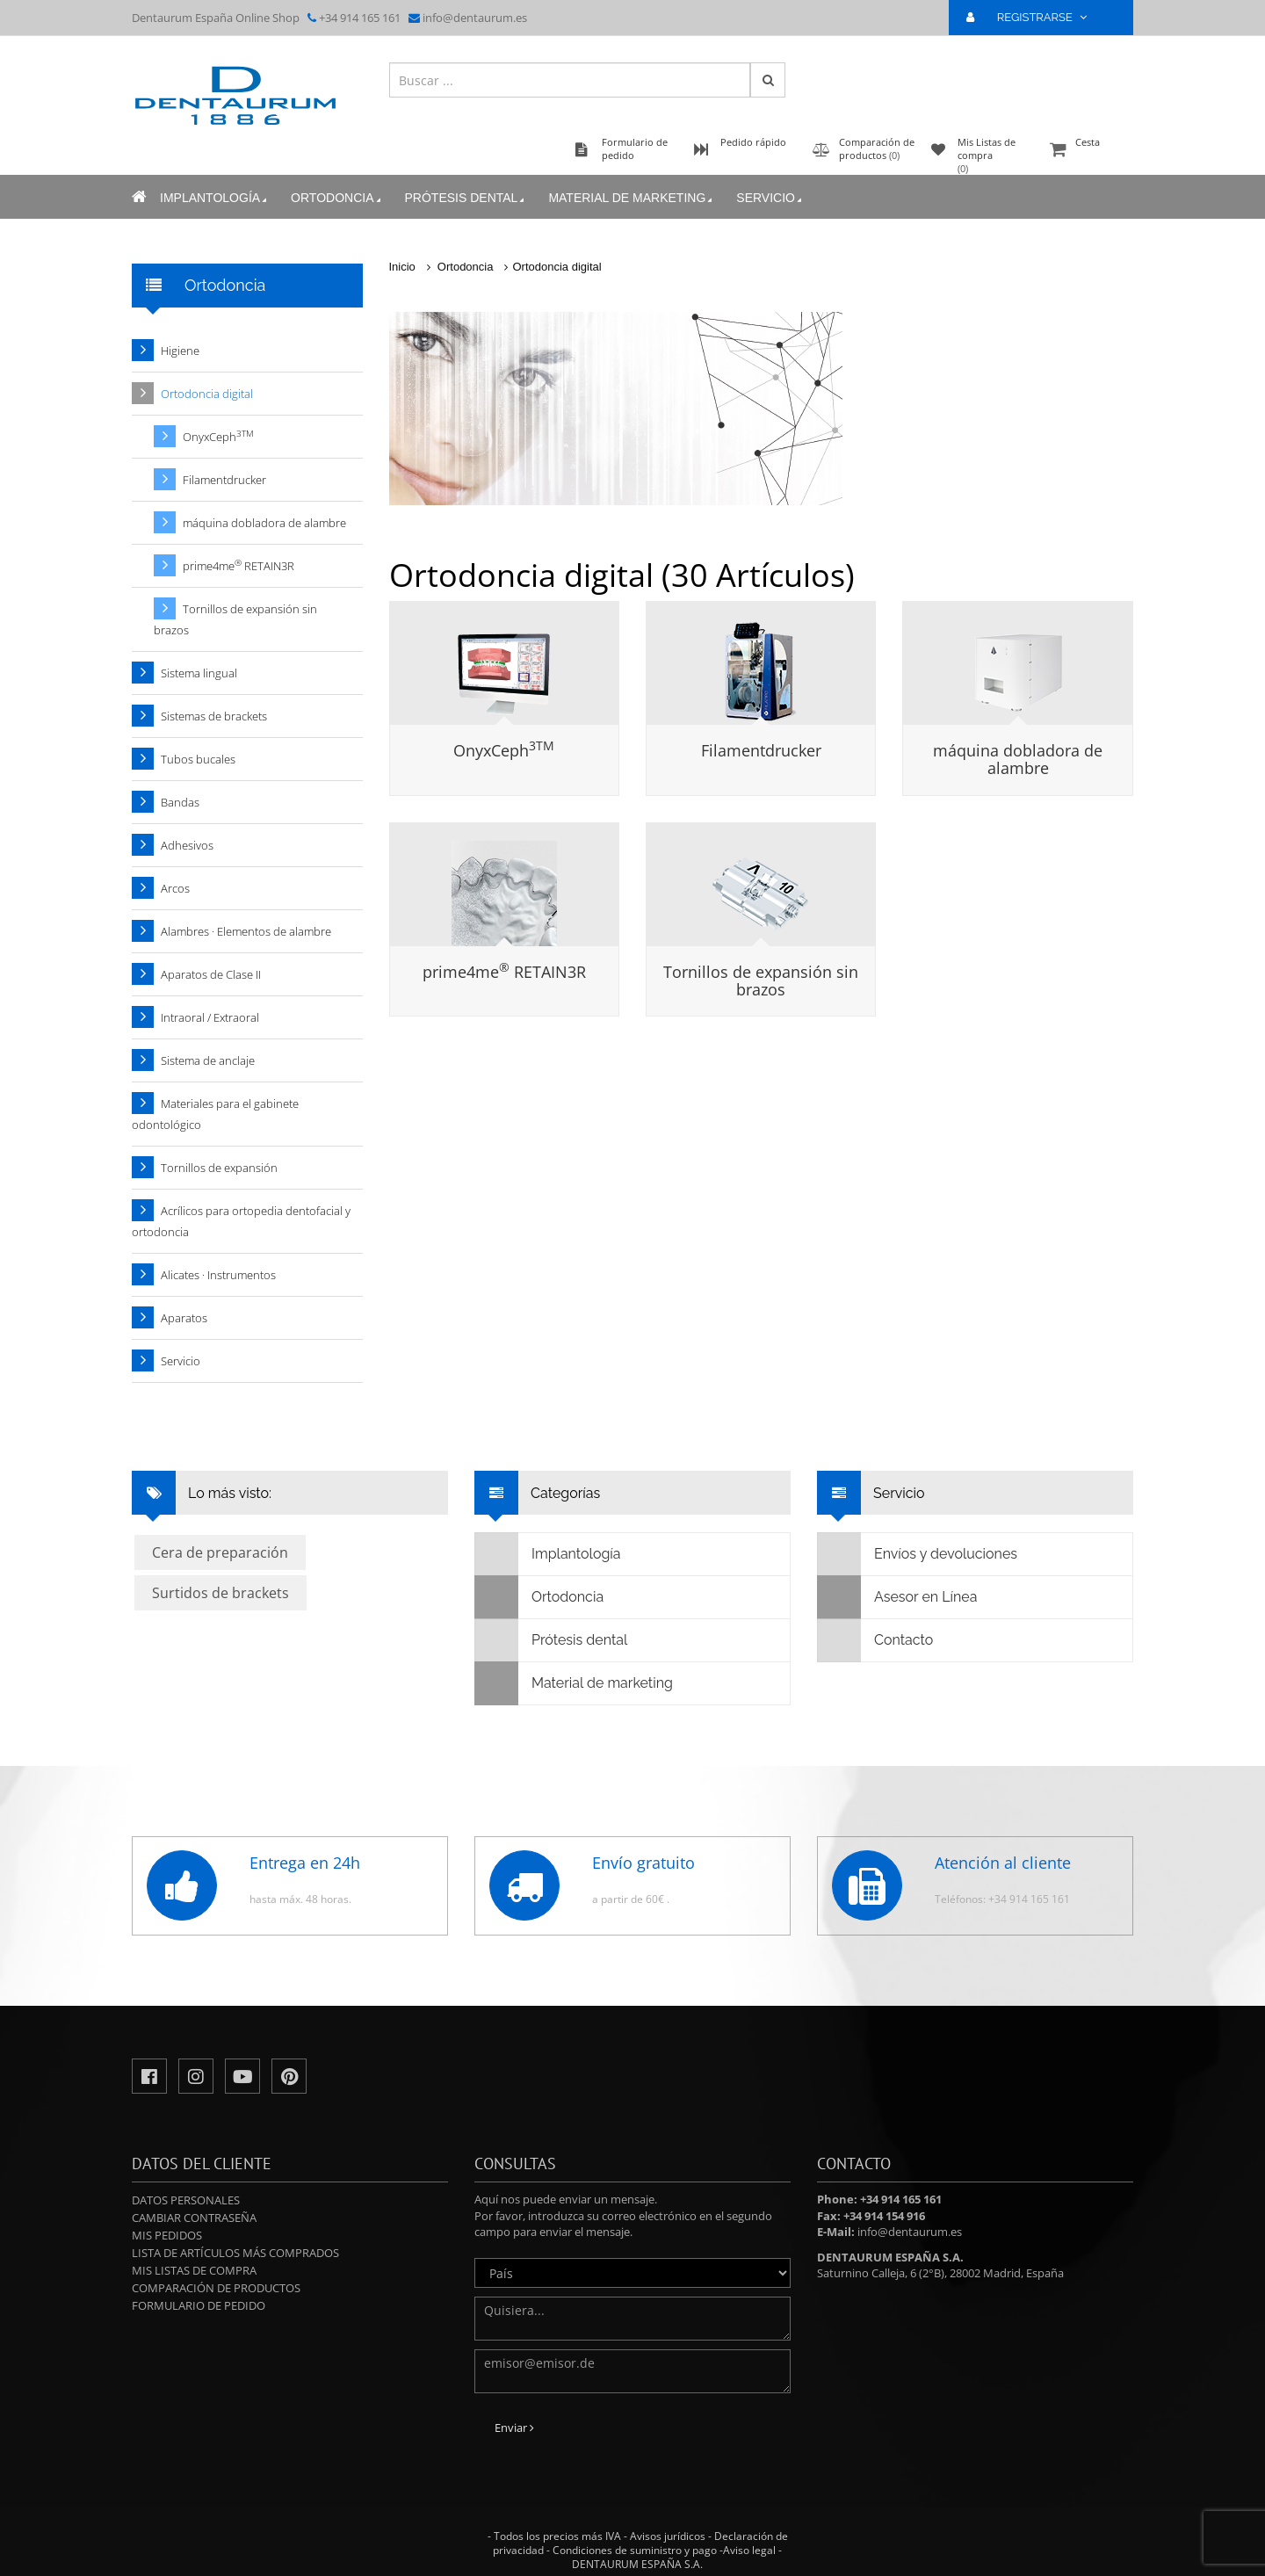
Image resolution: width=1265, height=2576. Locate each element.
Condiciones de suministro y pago (635, 2550)
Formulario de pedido (198, 2305)
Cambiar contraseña (194, 2217)
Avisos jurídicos (667, 2536)
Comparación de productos (216, 2288)
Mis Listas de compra (194, 2270)
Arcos (175, 888)
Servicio (770, 198)
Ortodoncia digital (556, 266)
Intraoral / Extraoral (210, 1017)
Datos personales (186, 2200)
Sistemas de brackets (214, 716)
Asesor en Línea (897, 1597)
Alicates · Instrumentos (218, 1275)
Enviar (514, 2427)
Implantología (215, 198)
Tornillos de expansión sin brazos (760, 980)
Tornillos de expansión (219, 1168)
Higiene (180, 350)
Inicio (402, 266)
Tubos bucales (198, 759)
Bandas (180, 802)
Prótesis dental (466, 198)
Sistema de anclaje (208, 1060)
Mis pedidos (167, 2235)
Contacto (875, 1640)
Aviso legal (749, 2550)
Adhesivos (187, 845)
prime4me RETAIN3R (504, 971)
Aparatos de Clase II (211, 974)
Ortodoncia (337, 198)
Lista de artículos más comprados (235, 2253)
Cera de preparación (220, 1552)
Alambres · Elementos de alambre (246, 931)
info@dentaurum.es (475, 17)
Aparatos (184, 1318)
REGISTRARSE (1034, 17)
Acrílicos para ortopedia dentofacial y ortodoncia (241, 1221)
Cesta (1089, 150)
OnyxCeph (503, 750)
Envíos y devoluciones (917, 1554)
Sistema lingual (199, 673)
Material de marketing (631, 198)
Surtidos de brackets (220, 1593)
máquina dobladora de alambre (1017, 759)
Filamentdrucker (761, 750)
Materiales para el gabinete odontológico (215, 1114)
